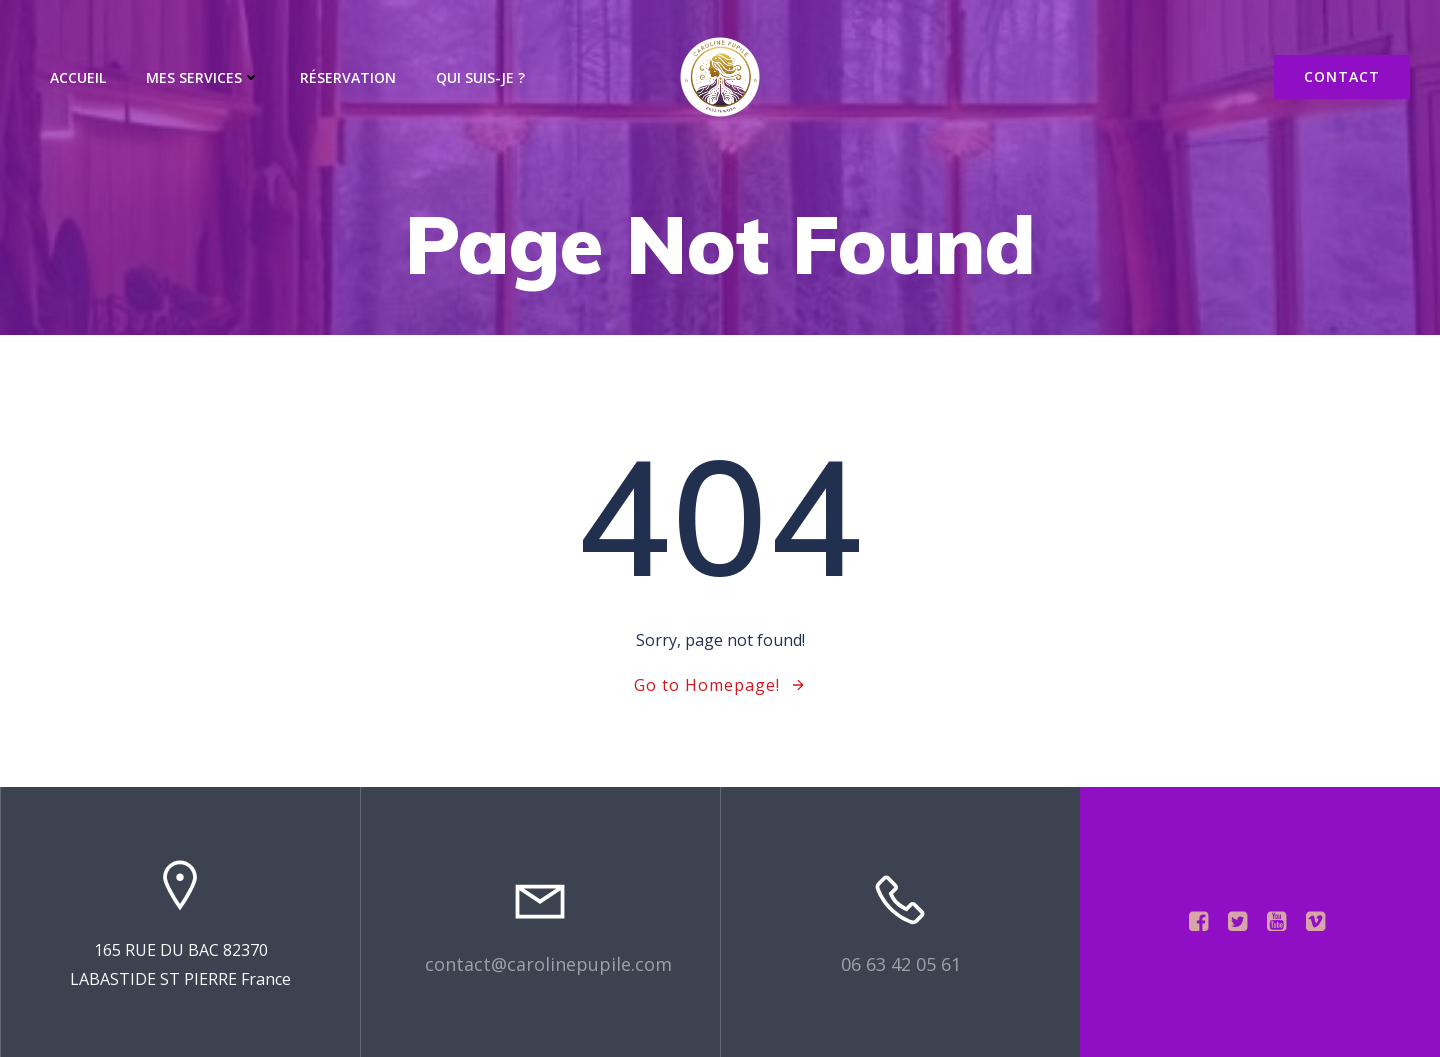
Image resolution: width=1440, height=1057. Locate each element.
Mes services (203, 77)
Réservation (348, 77)
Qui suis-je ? (480, 77)
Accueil (78, 77)
